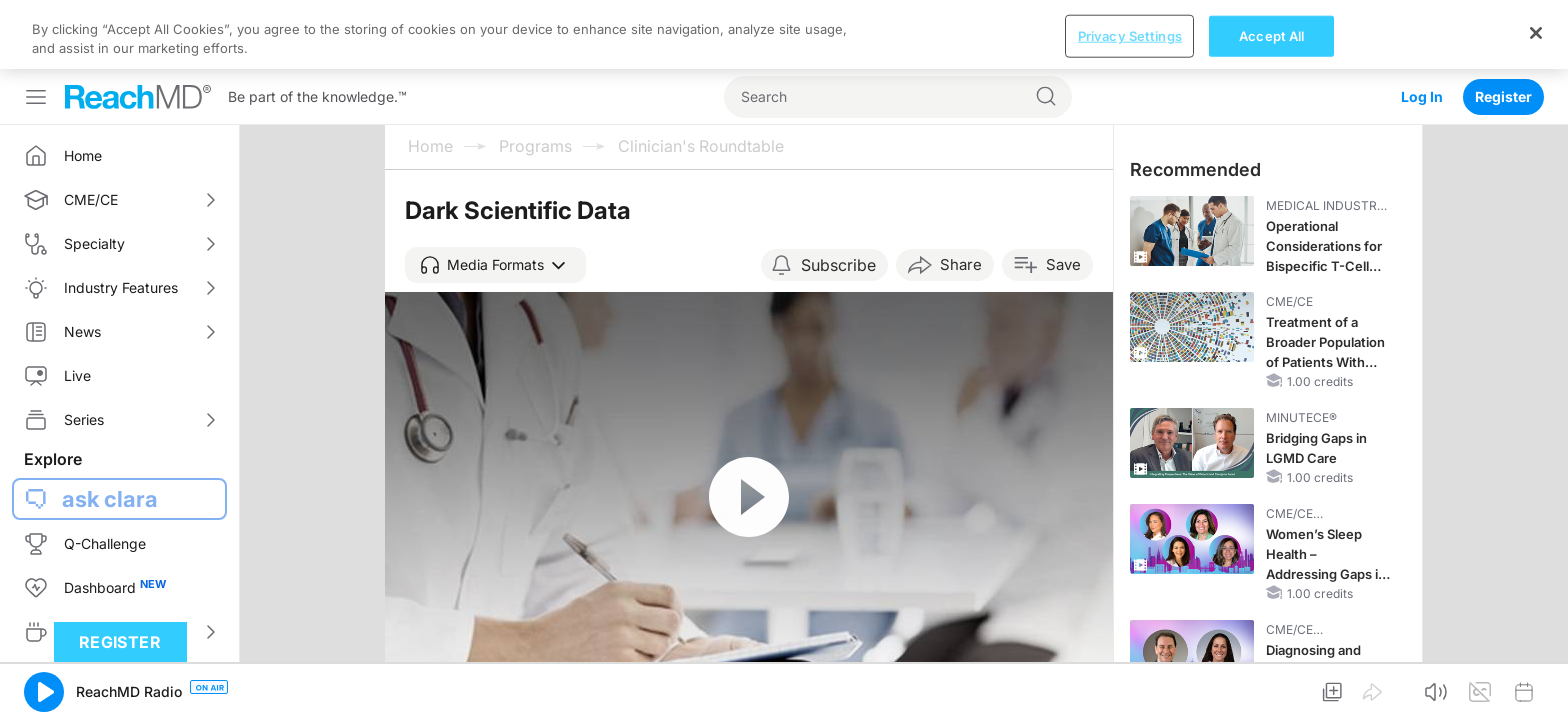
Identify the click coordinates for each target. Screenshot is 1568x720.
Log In (1422, 27)
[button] (495, 196)
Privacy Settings (1130, 698)
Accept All (1271, 698)
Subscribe (838, 196)
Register (1503, 27)
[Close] (1536, 695)
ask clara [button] (110, 430)
